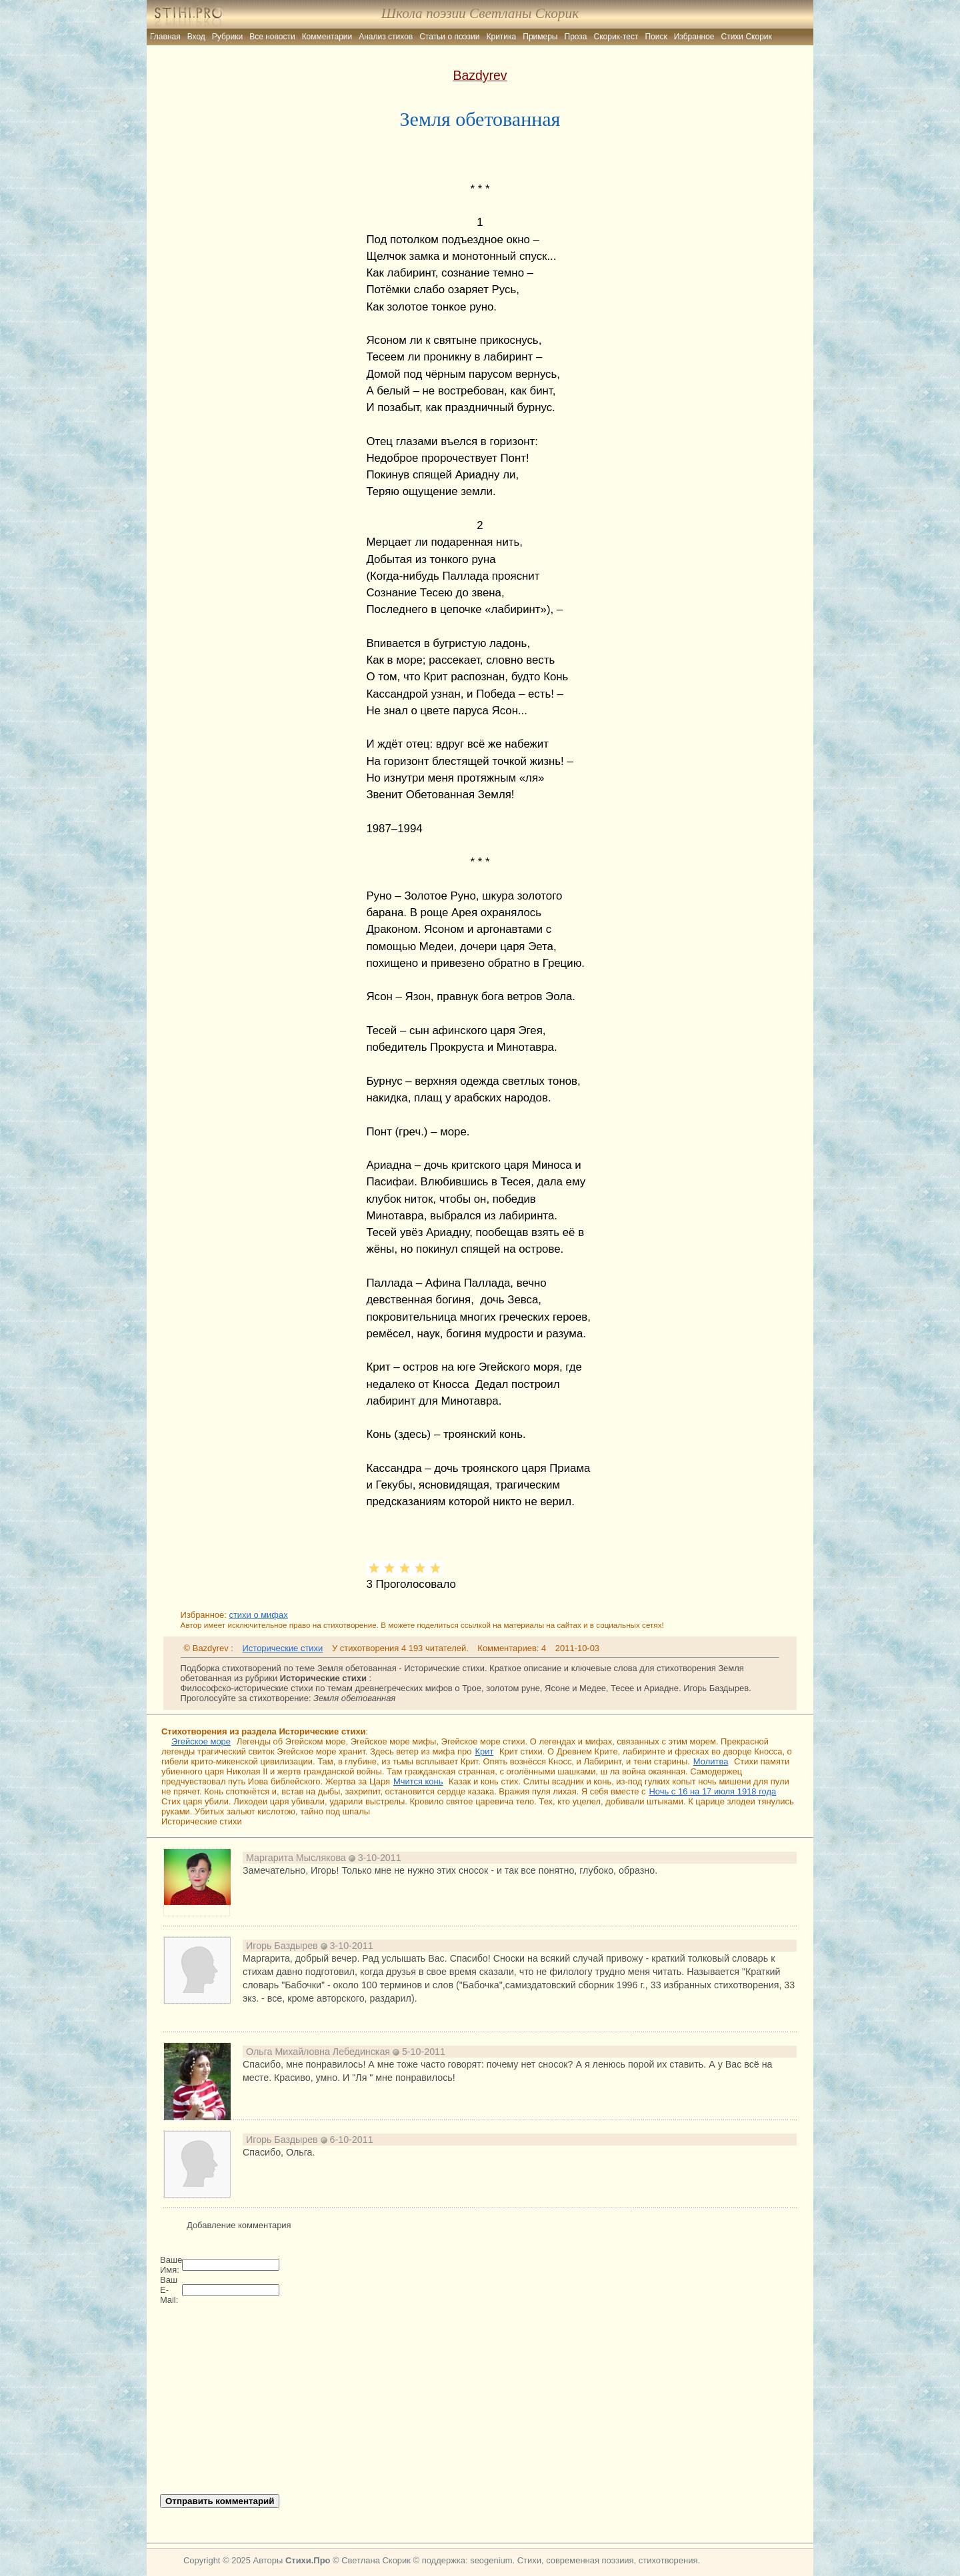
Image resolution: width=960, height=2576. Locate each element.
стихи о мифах (258, 1615)
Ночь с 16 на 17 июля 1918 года (712, 1791)
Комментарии (327, 36)
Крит (484, 1751)
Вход (196, 36)
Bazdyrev (480, 75)
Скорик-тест (616, 36)
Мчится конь (418, 1781)
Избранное (694, 36)
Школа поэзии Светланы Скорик (480, 13)
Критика (502, 36)
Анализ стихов (386, 36)
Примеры (540, 36)
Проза (576, 36)
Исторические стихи (283, 1648)
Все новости (272, 36)
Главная (165, 36)
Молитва (711, 1761)
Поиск (656, 36)
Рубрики (227, 36)
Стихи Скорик (746, 36)
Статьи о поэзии (449, 36)
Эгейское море (201, 1741)
